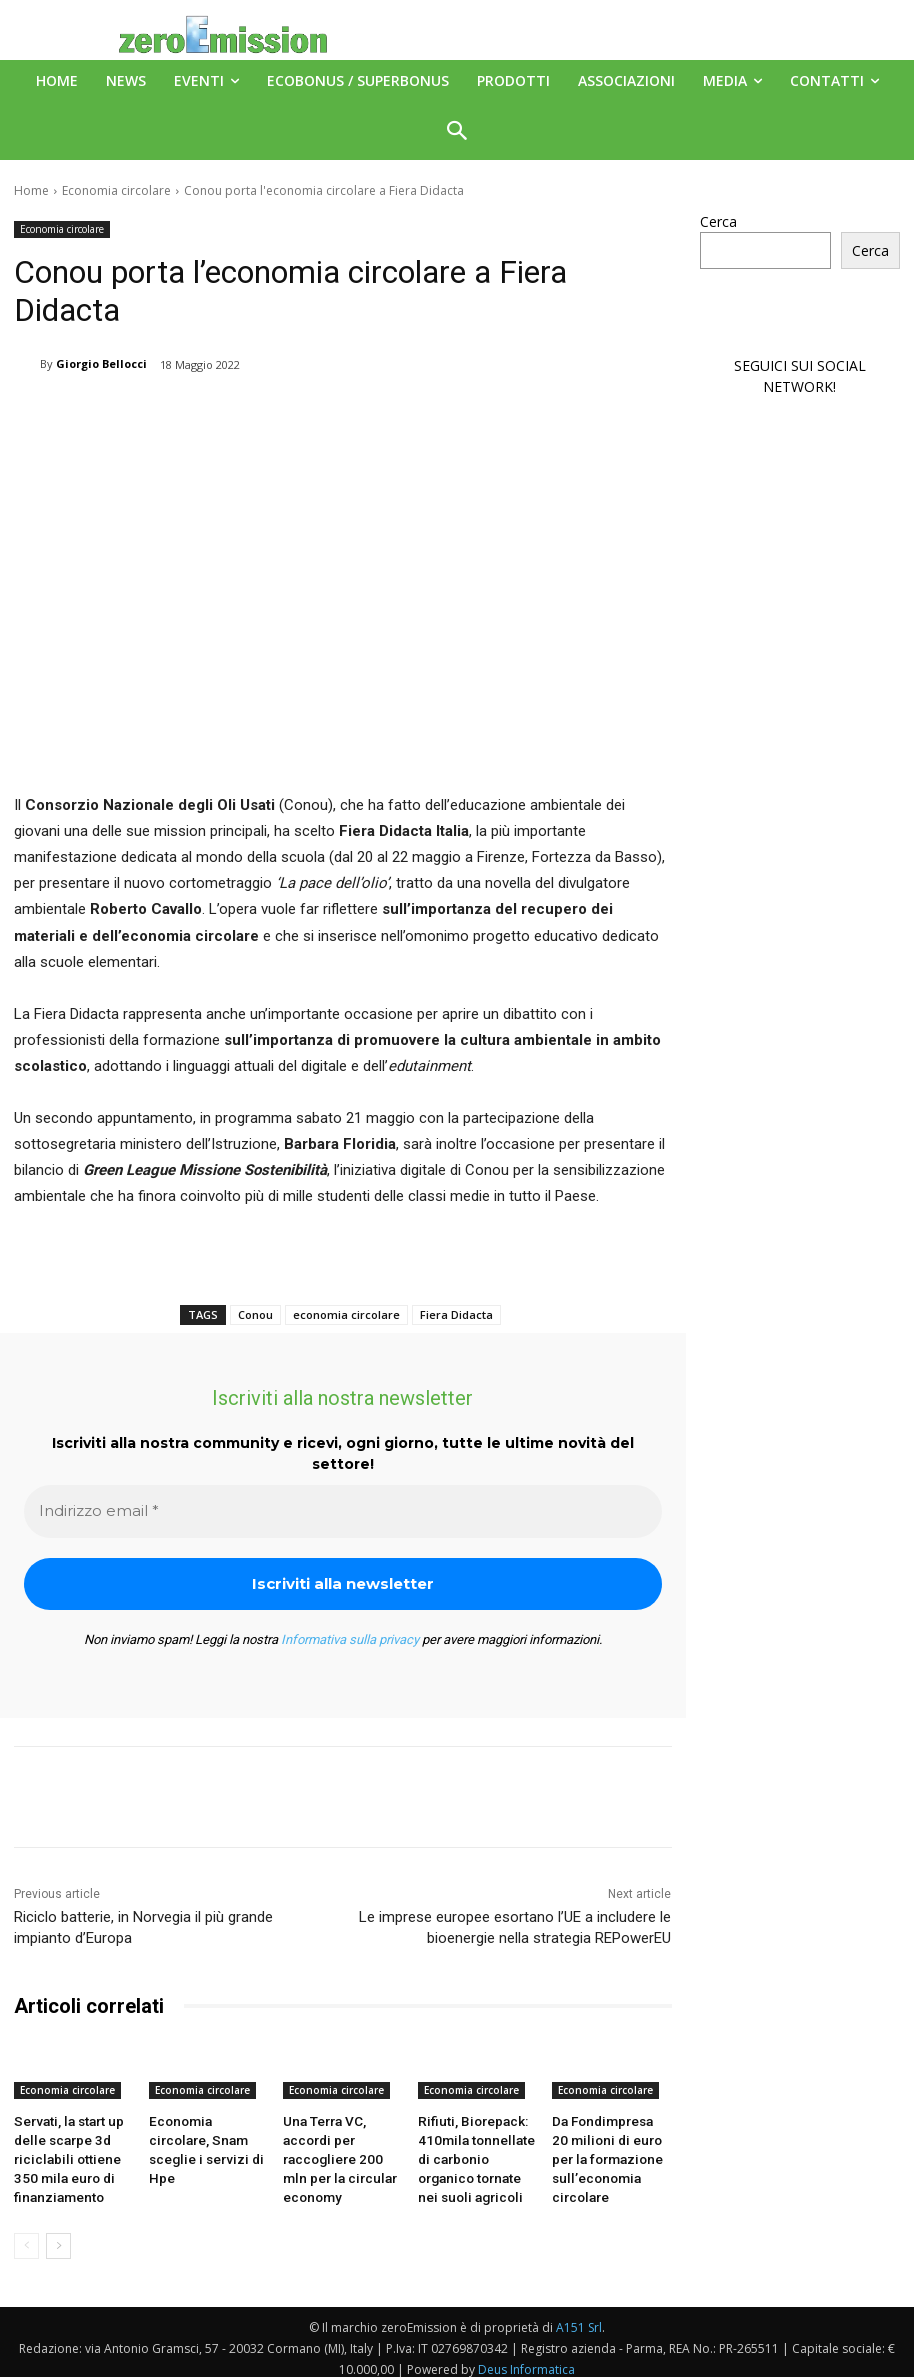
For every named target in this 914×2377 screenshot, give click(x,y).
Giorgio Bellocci (101, 363)
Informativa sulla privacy (350, 1639)
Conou (255, 1314)
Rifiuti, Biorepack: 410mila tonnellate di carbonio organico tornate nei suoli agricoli (476, 2153)
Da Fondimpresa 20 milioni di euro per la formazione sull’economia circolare (608, 2153)
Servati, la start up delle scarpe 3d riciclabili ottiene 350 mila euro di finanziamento (72, 2153)
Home (31, 190)
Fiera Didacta (456, 1314)
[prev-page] (26, 2235)
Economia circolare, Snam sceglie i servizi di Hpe (204, 2137)
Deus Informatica (526, 2358)
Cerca (718, 221)
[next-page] (58, 2235)
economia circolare (346, 1314)
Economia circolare (116, 190)
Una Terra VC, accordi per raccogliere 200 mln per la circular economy (338, 2153)
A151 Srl (579, 2316)
